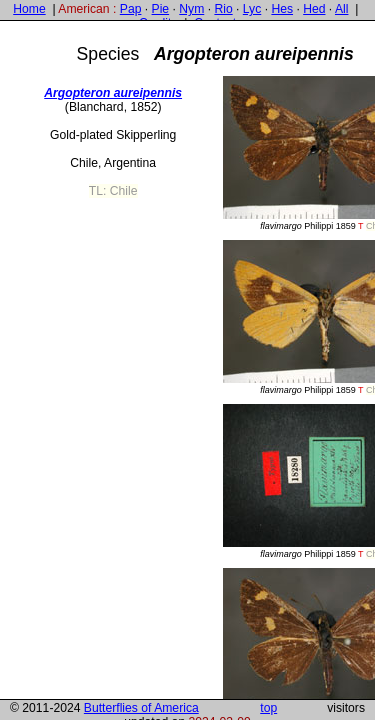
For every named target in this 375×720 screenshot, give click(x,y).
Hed (314, 9)
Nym (191, 9)
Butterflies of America (141, 708)
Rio (223, 9)
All (342, 9)
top (268, 708)
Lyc (252, 9)
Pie (161, 9)
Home (29, 9)
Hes (282, 9)
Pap (131, 9)
